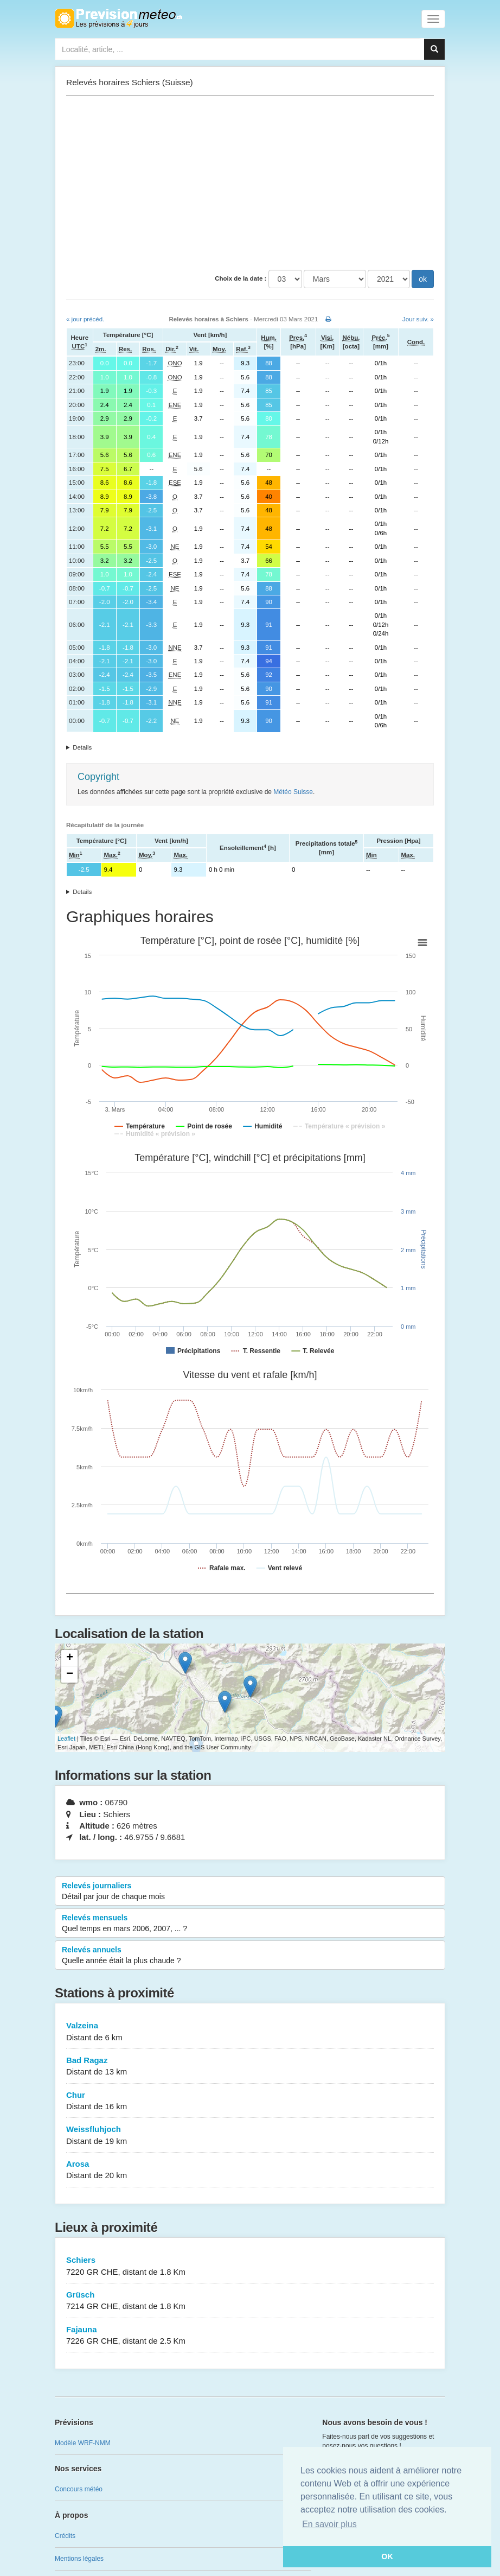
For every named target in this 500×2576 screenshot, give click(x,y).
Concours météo (78, 2489)
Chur (250, 2101)
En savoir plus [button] (329, 2524)
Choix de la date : (240, 278)
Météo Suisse (293, 792)
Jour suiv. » (418, 319)
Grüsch (250, 2301)
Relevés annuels (250, 1955)
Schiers (250, 2266)
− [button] (69, 1674)
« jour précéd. (85, 319)
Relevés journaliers (250, 1891)
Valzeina (250, 2032)
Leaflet (66, 1738)
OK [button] (387, 2556)
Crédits (65, 2536)
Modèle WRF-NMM (83, 2443)
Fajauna (250, 2336)
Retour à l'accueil (118, 18)
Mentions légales (79, 2558)
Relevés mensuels (250, 1923)
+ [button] (69, 1658)
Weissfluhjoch (250, 2135)
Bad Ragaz (250, 2066)
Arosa (250, 2170)
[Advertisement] (250, 183)
